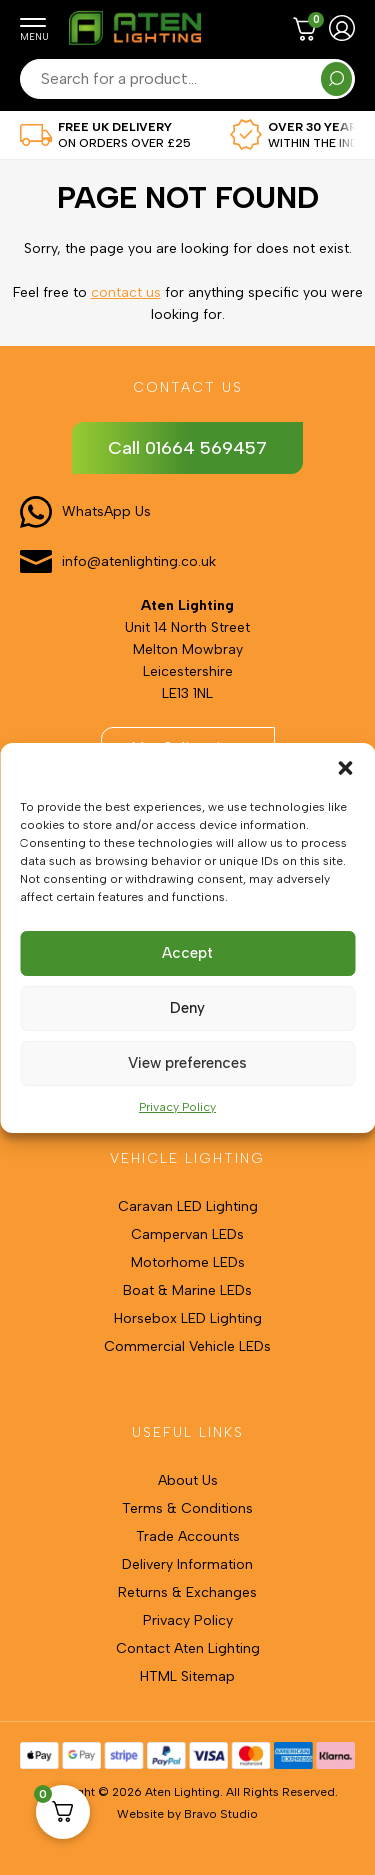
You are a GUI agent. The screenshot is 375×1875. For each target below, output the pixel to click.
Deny (187, 1008)
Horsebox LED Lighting (188, 1318)
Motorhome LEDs (188, 1262)
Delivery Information (187, 1564)
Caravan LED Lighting (188, 1206)
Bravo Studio (221, 1814)
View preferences (187, 1063)
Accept (187, 953)
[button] (345, 768)
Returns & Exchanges (187, 1592)
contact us (126, 292)
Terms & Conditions (187, 1508)
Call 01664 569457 (187, 448)
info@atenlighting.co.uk (139, 561)
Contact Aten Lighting (188, 1648)
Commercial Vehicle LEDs (187, 1346)
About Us (188, 1480)
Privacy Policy (177, 1107)
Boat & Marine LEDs (187, 1290)
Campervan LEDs (187, 1234)
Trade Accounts (188, 1536)
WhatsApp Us (106, 511)
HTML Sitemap (187, 1676)
